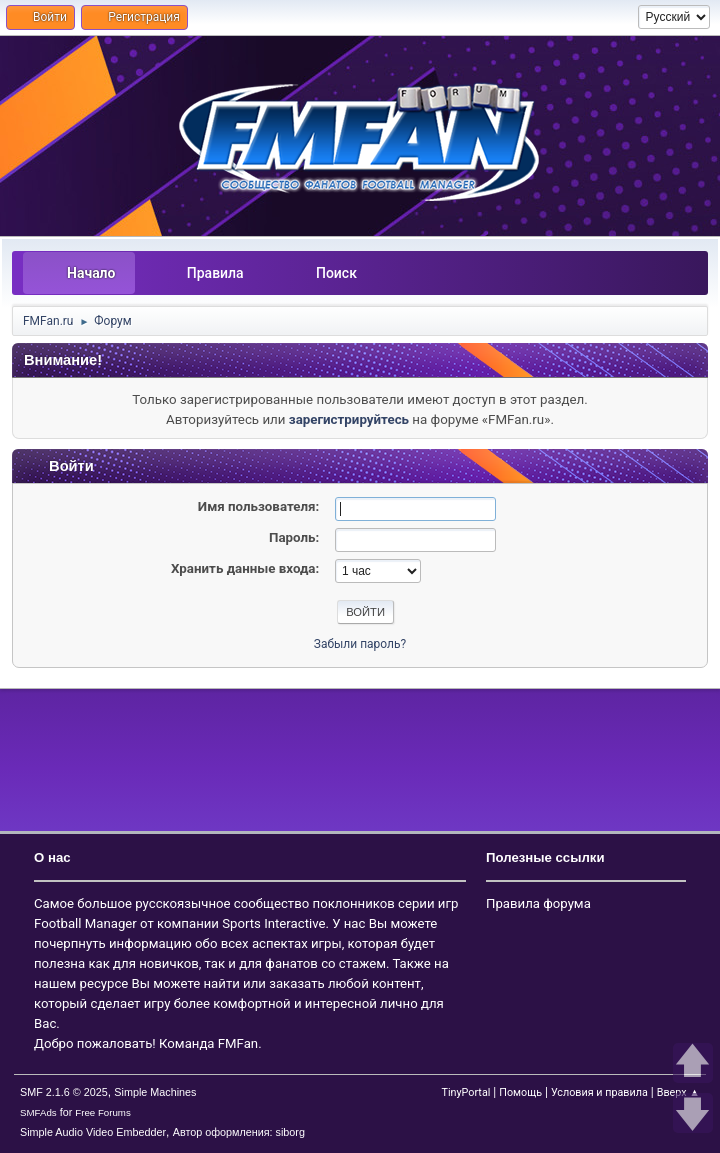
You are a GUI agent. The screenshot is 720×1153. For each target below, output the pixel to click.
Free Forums (103, 1112)
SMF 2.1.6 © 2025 (64, 1092)
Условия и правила (599, 1092)
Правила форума (538, 903)
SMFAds (38, 1112)
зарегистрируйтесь (349, 419)
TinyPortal (465, 1092)
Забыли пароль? (360, 644)
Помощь (520, 1092)
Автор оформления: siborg (239, 1132)
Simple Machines (155, 1092)
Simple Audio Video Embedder (93, 1132)
